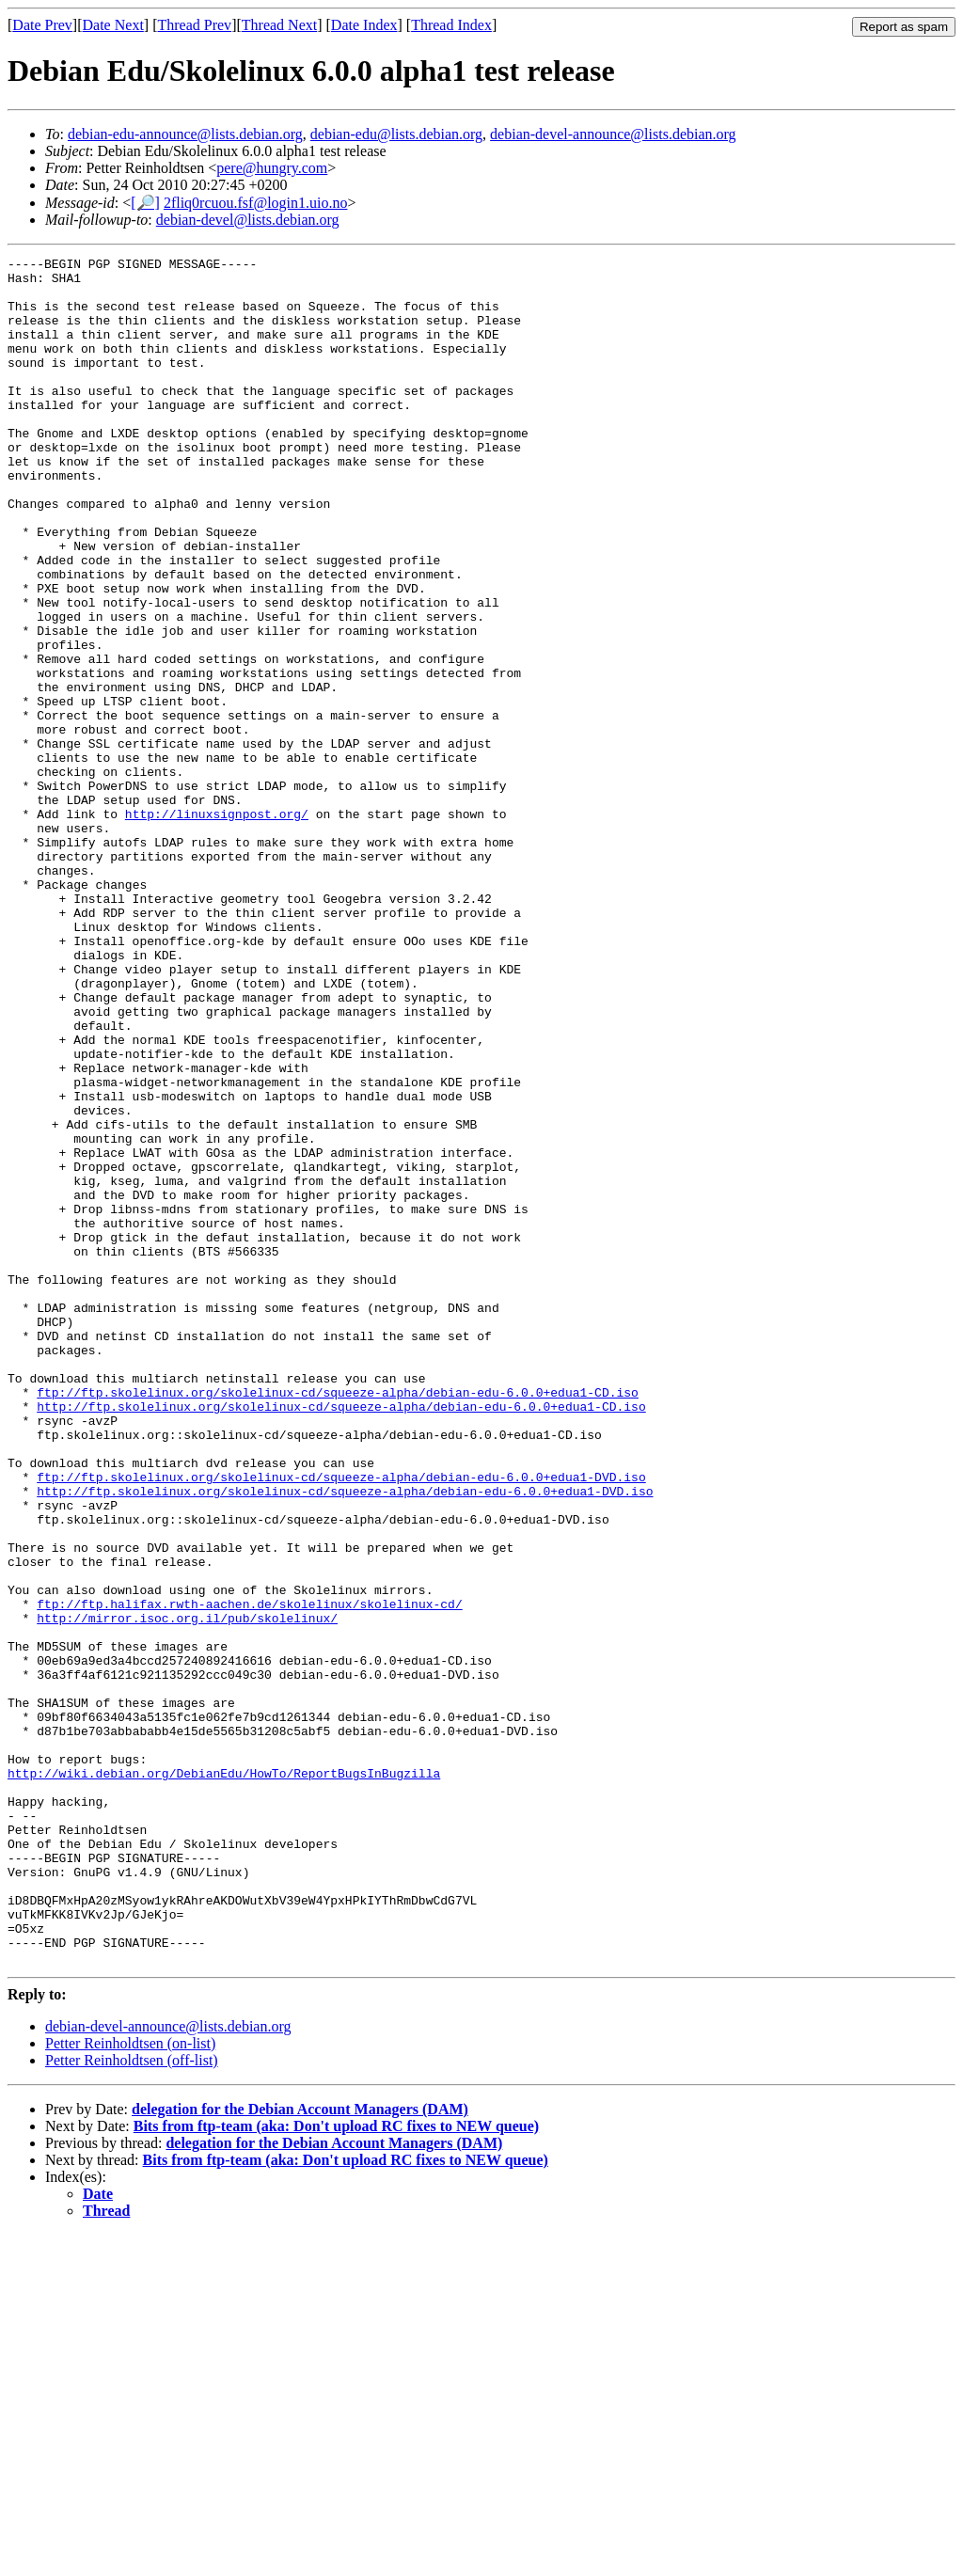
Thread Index (451, 25)
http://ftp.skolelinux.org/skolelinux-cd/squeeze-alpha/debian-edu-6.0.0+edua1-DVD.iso (345, 1739)
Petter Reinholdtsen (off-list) (131, 2402)
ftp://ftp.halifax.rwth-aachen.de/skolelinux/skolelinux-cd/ (249, 1874)
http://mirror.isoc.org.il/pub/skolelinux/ (187, 1891)
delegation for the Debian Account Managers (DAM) (300, 2450)
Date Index (364, 25)
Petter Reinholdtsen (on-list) (130, 2385)
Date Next (113, 25)
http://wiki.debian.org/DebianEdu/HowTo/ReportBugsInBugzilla (224, 2077)
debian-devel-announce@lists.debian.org (612, 134)
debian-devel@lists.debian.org (247, 220)
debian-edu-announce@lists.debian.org (185, 134)
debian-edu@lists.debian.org (396, 134)
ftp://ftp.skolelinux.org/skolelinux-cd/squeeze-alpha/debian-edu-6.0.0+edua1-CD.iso (338, 1620)
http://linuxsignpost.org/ (216, 926)
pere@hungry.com (271, 168)
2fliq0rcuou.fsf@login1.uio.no (256, 203)
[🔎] (145, 203)
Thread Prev (194, 25)
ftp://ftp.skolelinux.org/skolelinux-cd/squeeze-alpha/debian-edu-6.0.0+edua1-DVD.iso (341, 1722)
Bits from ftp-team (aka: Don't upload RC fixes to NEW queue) (336, 2467)
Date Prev (42, 25)
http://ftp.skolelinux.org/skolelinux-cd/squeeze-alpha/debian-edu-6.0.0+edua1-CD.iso (341, 1637)
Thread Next (279, 25)
